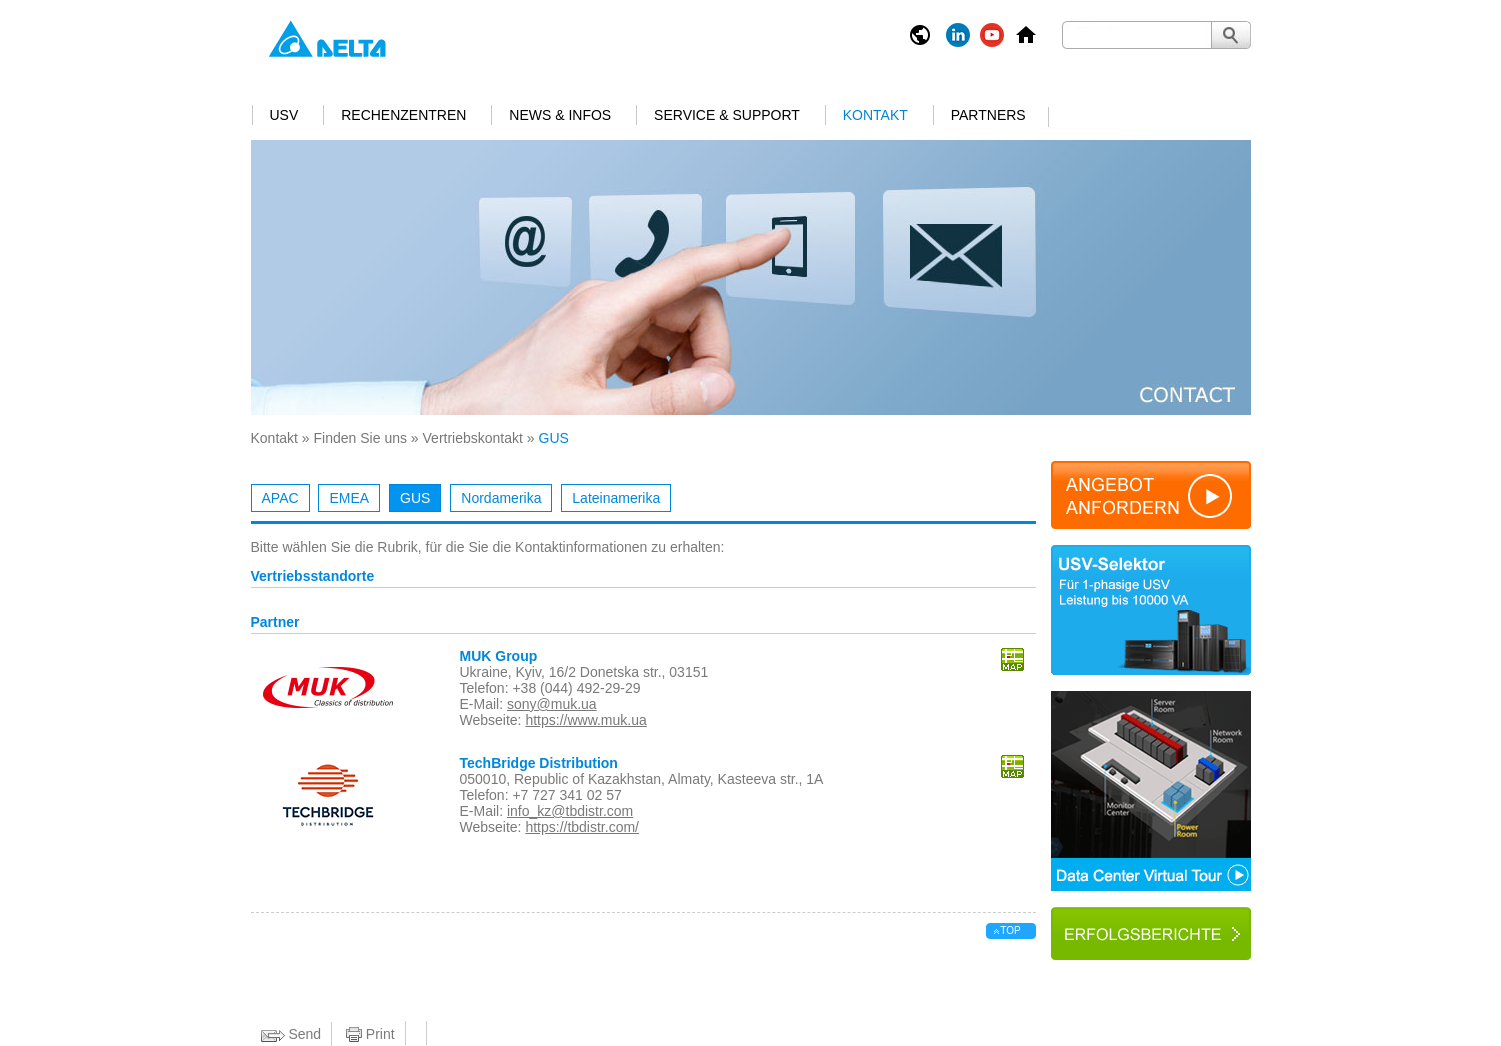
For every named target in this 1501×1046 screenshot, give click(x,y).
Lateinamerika (616, 498)
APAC (280, 498)
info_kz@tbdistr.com (570, 811)
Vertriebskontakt (473, 438)
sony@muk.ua (552, 704)
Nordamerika (501, 498)
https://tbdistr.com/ (582, 827)
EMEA (349, 498)
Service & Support (727, 115)
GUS (415, 498)
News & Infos (560, 115)
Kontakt (875, 115)
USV (284, 115)
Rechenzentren (403, 115)
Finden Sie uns (360, 438)
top (1010, 930)
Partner (275, 623)
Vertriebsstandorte (313, 577)
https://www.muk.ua (585, 720)
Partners (988, 115)
